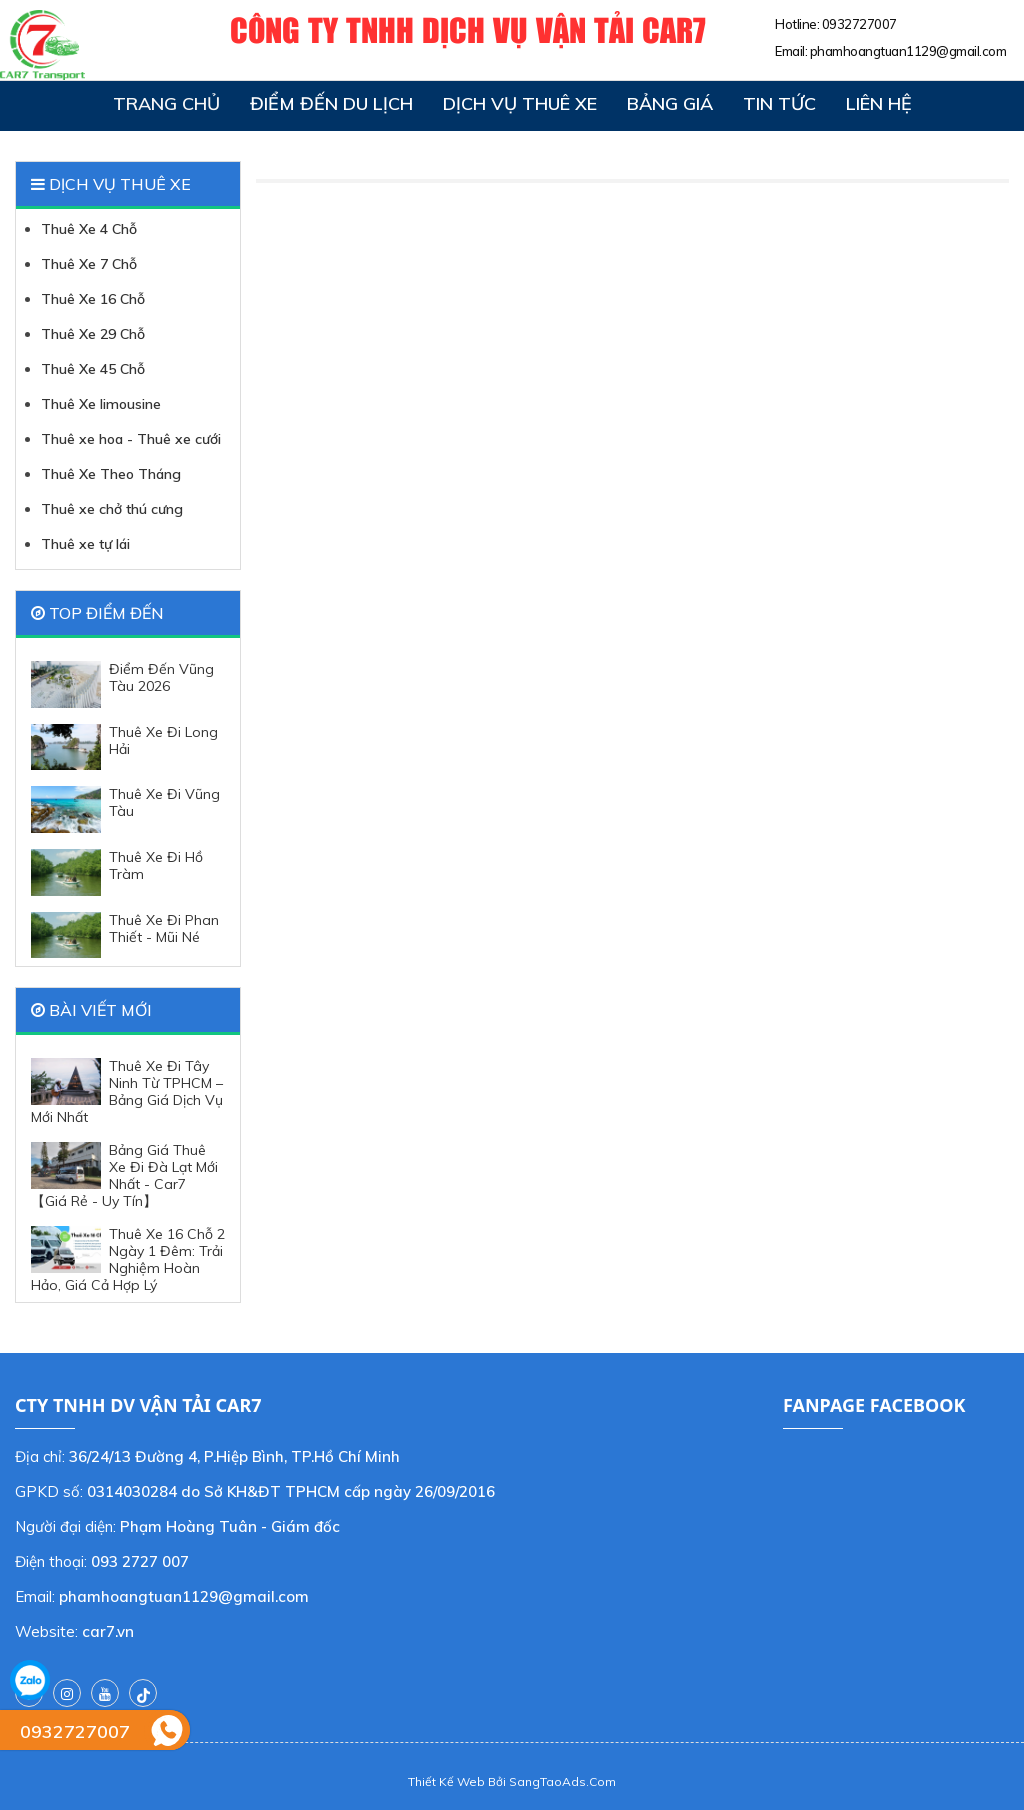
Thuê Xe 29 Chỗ (93, 334)
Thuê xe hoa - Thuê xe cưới (131, 439)
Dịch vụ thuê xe (520, 103)
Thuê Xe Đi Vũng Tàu (125, 809)
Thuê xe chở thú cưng (112, 509)
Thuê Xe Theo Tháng (111, 474)
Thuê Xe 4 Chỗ (89, 229)
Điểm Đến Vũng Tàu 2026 (122, 684)
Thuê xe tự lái (85, 544)
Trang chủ (166, 103)
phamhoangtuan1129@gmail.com (908, 51)
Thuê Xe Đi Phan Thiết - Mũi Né (125, 935)
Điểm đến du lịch (331, 103)
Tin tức (779, 103)
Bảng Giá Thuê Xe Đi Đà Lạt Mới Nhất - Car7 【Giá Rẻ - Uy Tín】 (124, 1176)
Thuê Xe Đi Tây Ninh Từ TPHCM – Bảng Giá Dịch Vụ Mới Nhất (127, 1092)
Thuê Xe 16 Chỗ (93, 299)
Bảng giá (670, 103)
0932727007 (859, 24)
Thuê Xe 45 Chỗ (93, 369)
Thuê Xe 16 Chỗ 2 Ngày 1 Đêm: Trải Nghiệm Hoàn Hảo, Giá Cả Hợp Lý (128, 1260)
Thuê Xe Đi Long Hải (124, 747)
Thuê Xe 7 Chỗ (89, 264)
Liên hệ (879, 103)
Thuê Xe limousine (101, 404)
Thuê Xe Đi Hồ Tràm (117, 872)
